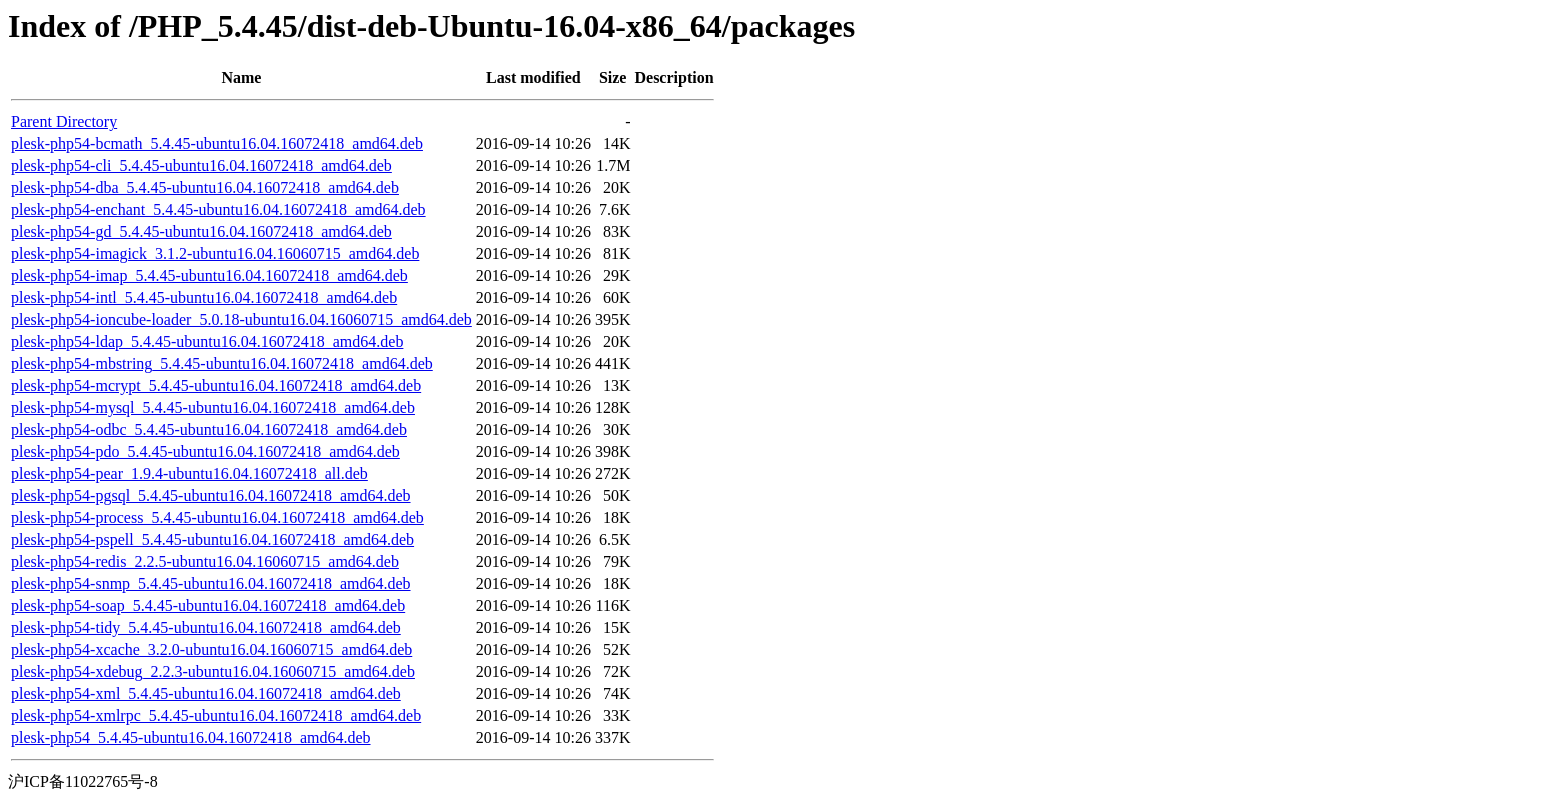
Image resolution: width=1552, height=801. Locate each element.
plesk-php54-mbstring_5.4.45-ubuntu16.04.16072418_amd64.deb (222, 363)
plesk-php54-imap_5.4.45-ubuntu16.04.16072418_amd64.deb (209, 275)
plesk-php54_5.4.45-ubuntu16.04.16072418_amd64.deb (191, 737)
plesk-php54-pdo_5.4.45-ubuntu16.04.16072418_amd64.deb (205, 451)
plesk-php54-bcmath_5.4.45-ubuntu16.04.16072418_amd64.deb (217, 143)
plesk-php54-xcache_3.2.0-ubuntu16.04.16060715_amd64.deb (211, 649)
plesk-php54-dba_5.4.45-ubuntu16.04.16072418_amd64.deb (205, 187)
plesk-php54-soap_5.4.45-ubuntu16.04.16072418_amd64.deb (208, 605)
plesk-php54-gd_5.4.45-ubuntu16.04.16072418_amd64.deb (201, 231)
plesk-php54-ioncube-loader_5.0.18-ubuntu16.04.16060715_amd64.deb (241, 319)
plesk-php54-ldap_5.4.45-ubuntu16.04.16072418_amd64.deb (207, 341)
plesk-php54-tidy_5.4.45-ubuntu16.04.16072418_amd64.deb (206, 627)
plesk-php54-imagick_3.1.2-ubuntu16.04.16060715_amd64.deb (215, 253)
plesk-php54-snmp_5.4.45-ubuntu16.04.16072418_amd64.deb (211, 583)
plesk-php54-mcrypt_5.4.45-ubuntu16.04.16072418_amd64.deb (216, 385)
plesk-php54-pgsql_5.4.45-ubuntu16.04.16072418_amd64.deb (211, 495)
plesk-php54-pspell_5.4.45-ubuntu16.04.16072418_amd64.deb (212, 539)
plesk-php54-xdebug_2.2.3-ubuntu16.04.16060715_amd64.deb (213, 671)
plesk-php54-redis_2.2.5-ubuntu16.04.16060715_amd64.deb (205, 561)
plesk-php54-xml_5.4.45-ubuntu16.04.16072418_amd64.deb (206, 693)
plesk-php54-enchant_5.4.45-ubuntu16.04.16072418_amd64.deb (218, 209)
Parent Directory (64, 121)
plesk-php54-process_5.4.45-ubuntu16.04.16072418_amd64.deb (217, 517)
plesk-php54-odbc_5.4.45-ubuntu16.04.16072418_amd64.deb (209, 429)
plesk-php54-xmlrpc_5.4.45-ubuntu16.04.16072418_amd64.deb (216, 715)
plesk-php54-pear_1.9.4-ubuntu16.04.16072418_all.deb (189, 473)
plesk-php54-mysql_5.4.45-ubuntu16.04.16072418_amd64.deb (213, 407)
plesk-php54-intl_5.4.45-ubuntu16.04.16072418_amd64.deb (204, 297)
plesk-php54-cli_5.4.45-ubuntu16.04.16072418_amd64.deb (201, 165)
